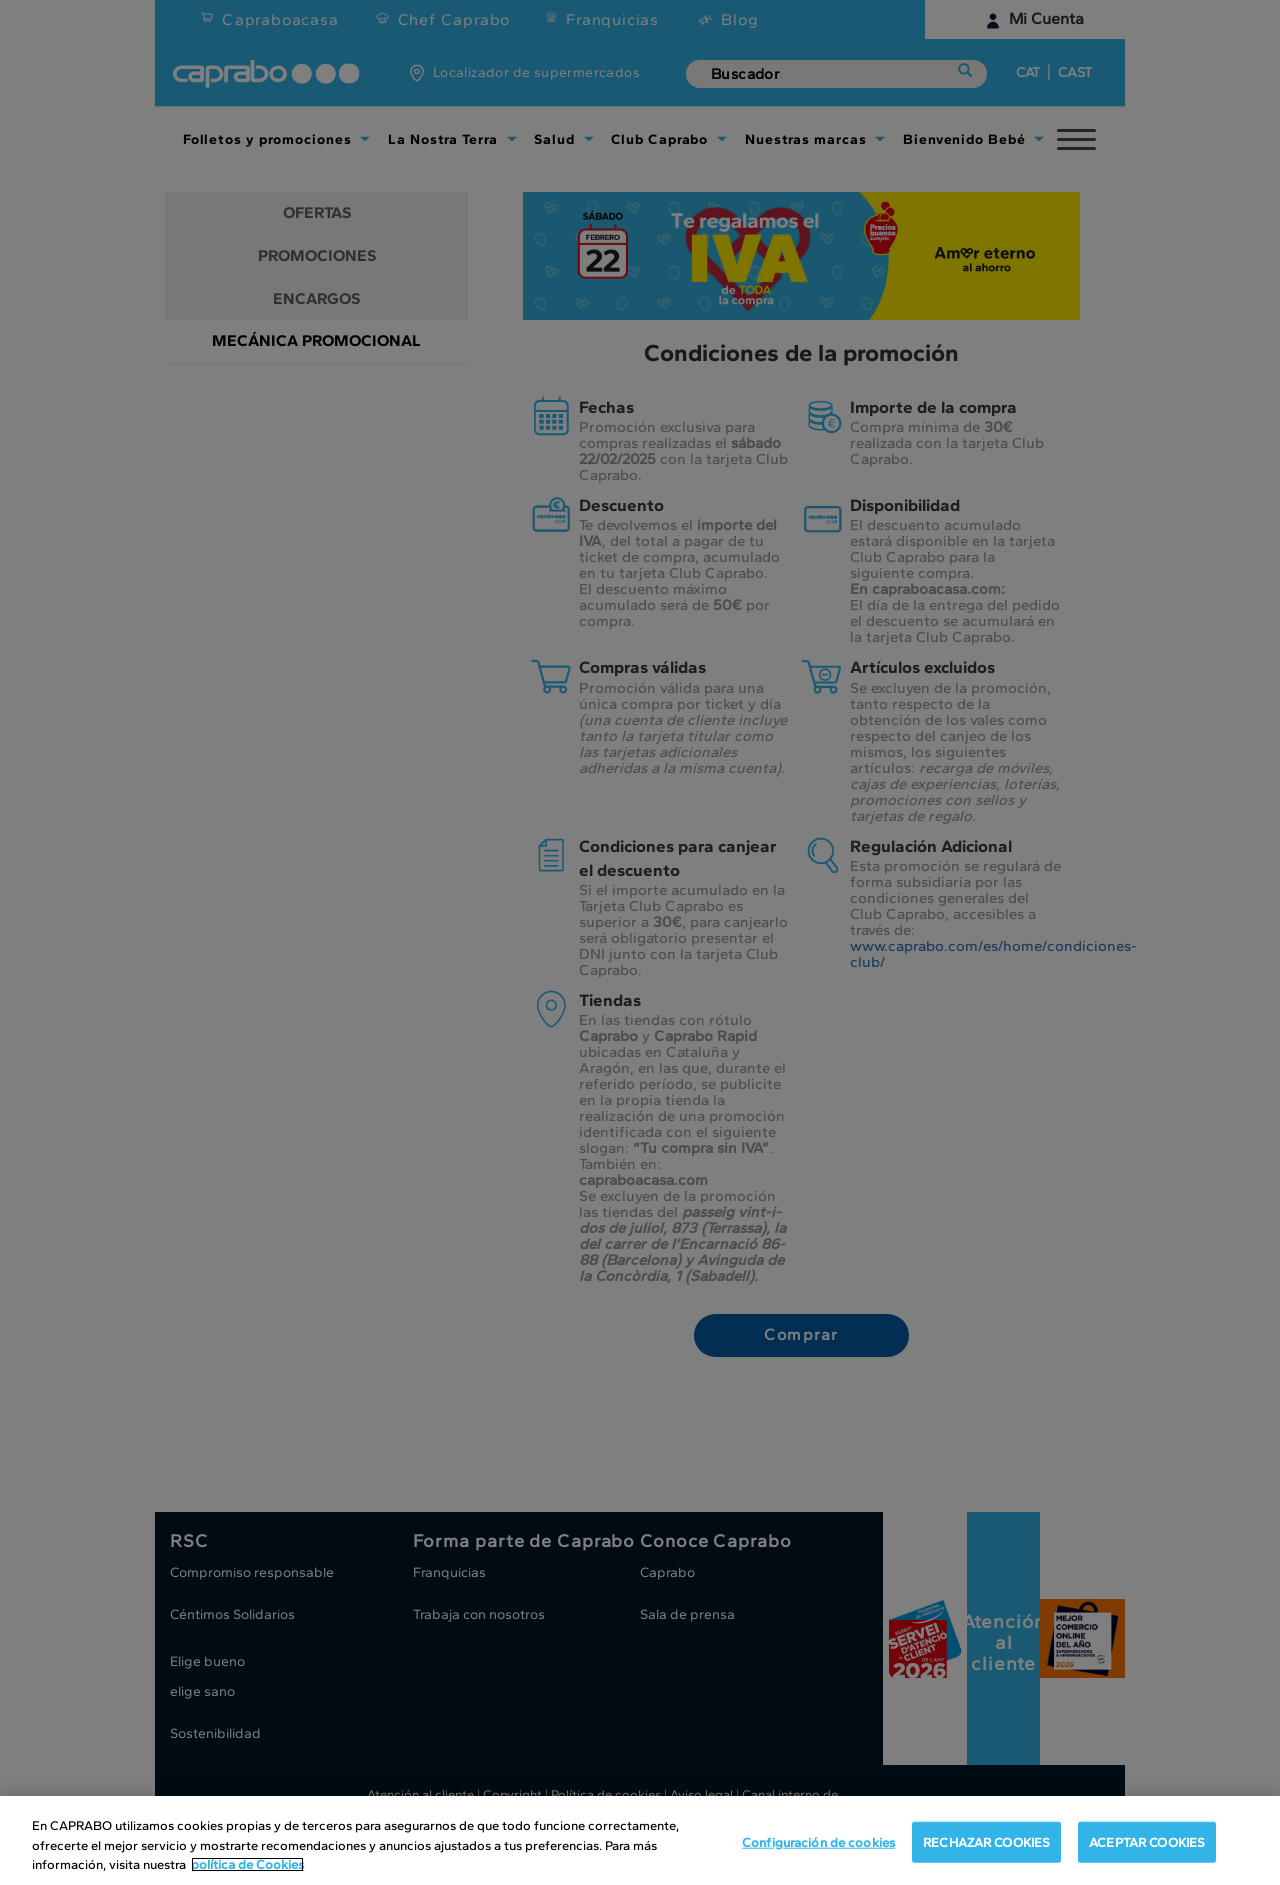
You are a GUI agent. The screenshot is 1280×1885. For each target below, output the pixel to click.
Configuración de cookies (818, 1841)
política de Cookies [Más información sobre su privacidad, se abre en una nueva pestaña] (247, 1864)
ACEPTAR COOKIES (1147, 1841)
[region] (640, 1840)
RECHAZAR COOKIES (986, 1841)
